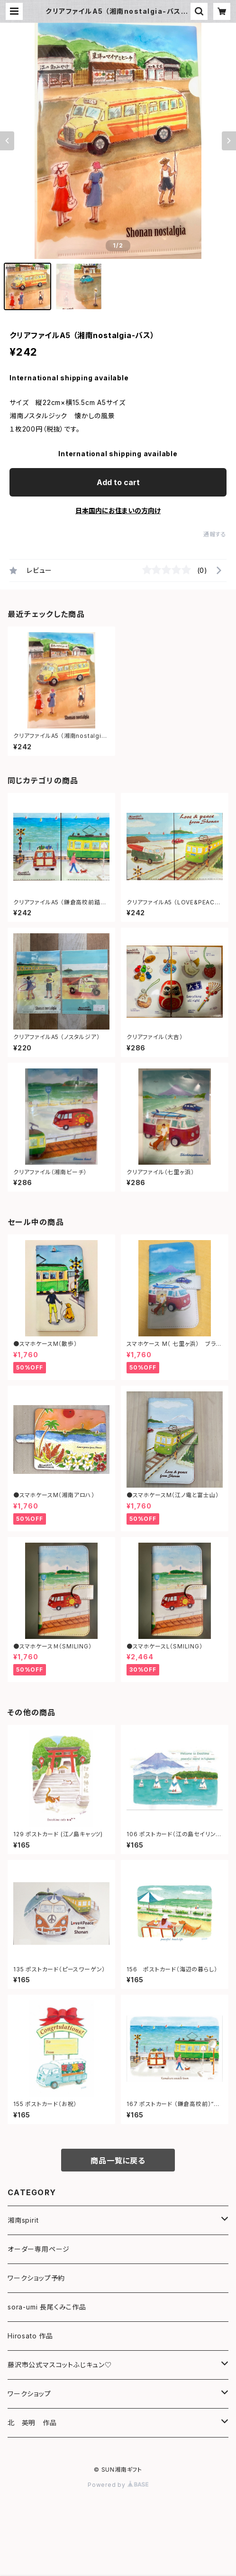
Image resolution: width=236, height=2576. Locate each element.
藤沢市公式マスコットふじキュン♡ (60, 2365)
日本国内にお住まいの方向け (118, 510)
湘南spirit (23, 2220)
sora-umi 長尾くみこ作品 (47, 2307)
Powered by (118, 2484)
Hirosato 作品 (30, 2336)
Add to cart (118, 482)
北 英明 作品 (32, 2423)
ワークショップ (29, 2394)
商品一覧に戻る (118, 2160)
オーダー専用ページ (39, 2249)
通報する (215, 534)
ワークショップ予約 (36, 2278)
